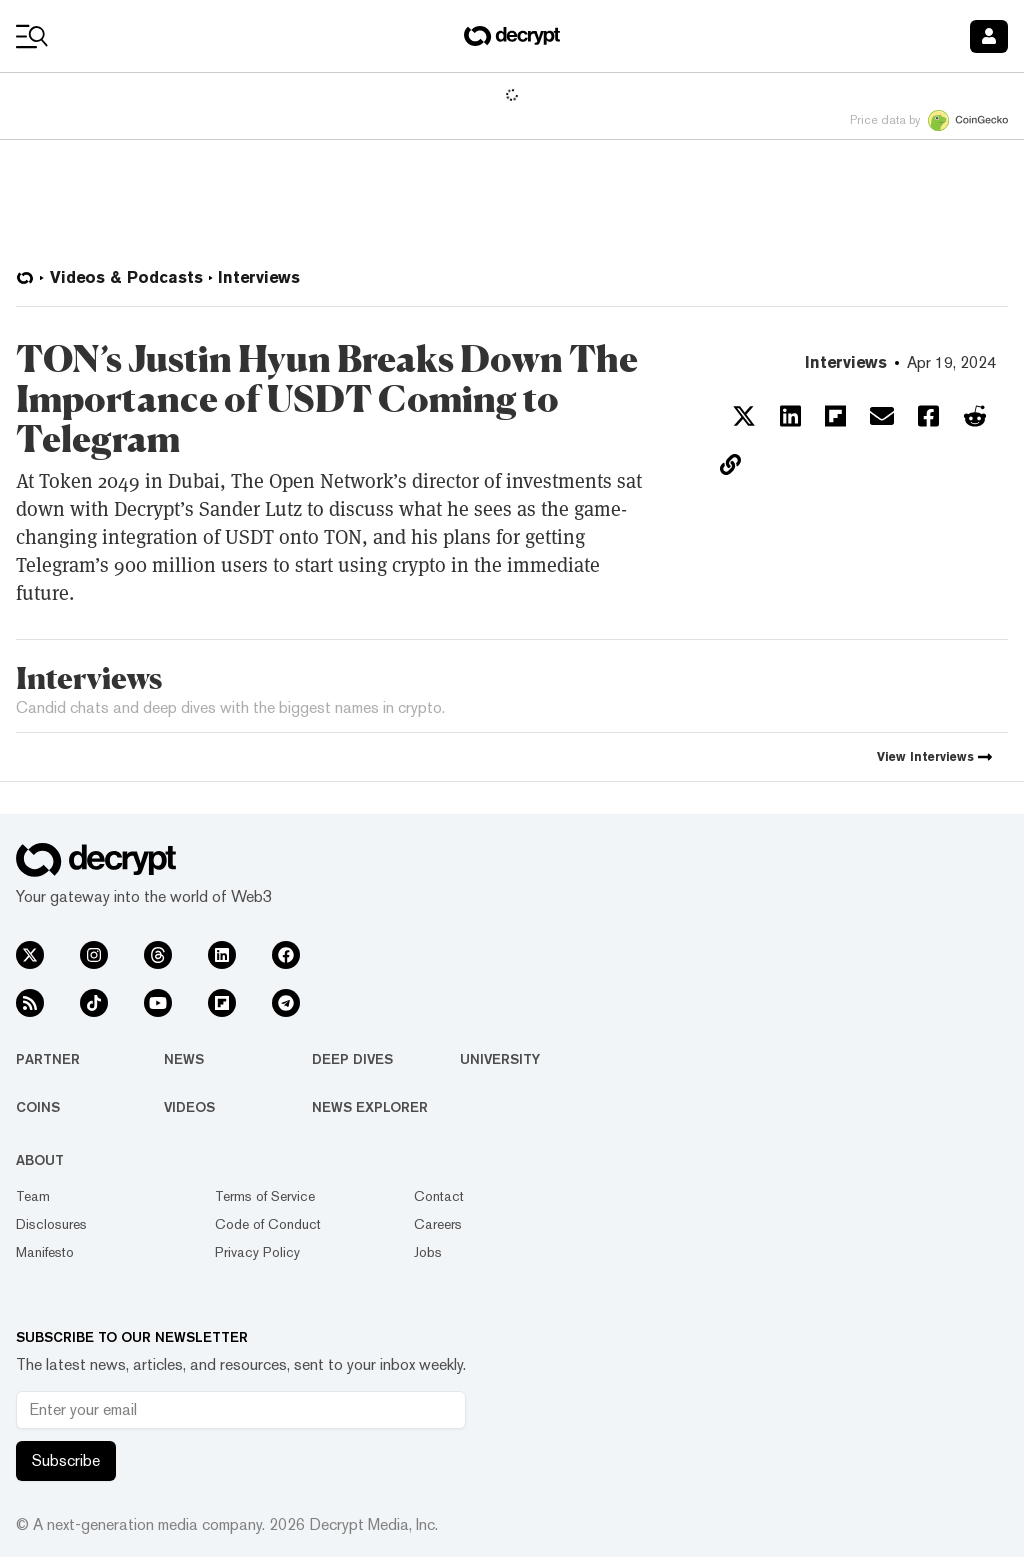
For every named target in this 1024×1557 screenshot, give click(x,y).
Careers (438, 1224)
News (184, 1059)
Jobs (428, 1252)
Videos (189, 1107)
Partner (48, 1059)
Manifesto (45, 1252)
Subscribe (66, 1460)
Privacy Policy (257, 1252)
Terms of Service (265, 1196)
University (500, 1059)
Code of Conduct (268, 1224)
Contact (439, 1196)
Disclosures (51, 1224)
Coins (38, 1107)
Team (33, 1196)
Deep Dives (352, 1059)
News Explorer (370, 1107)
